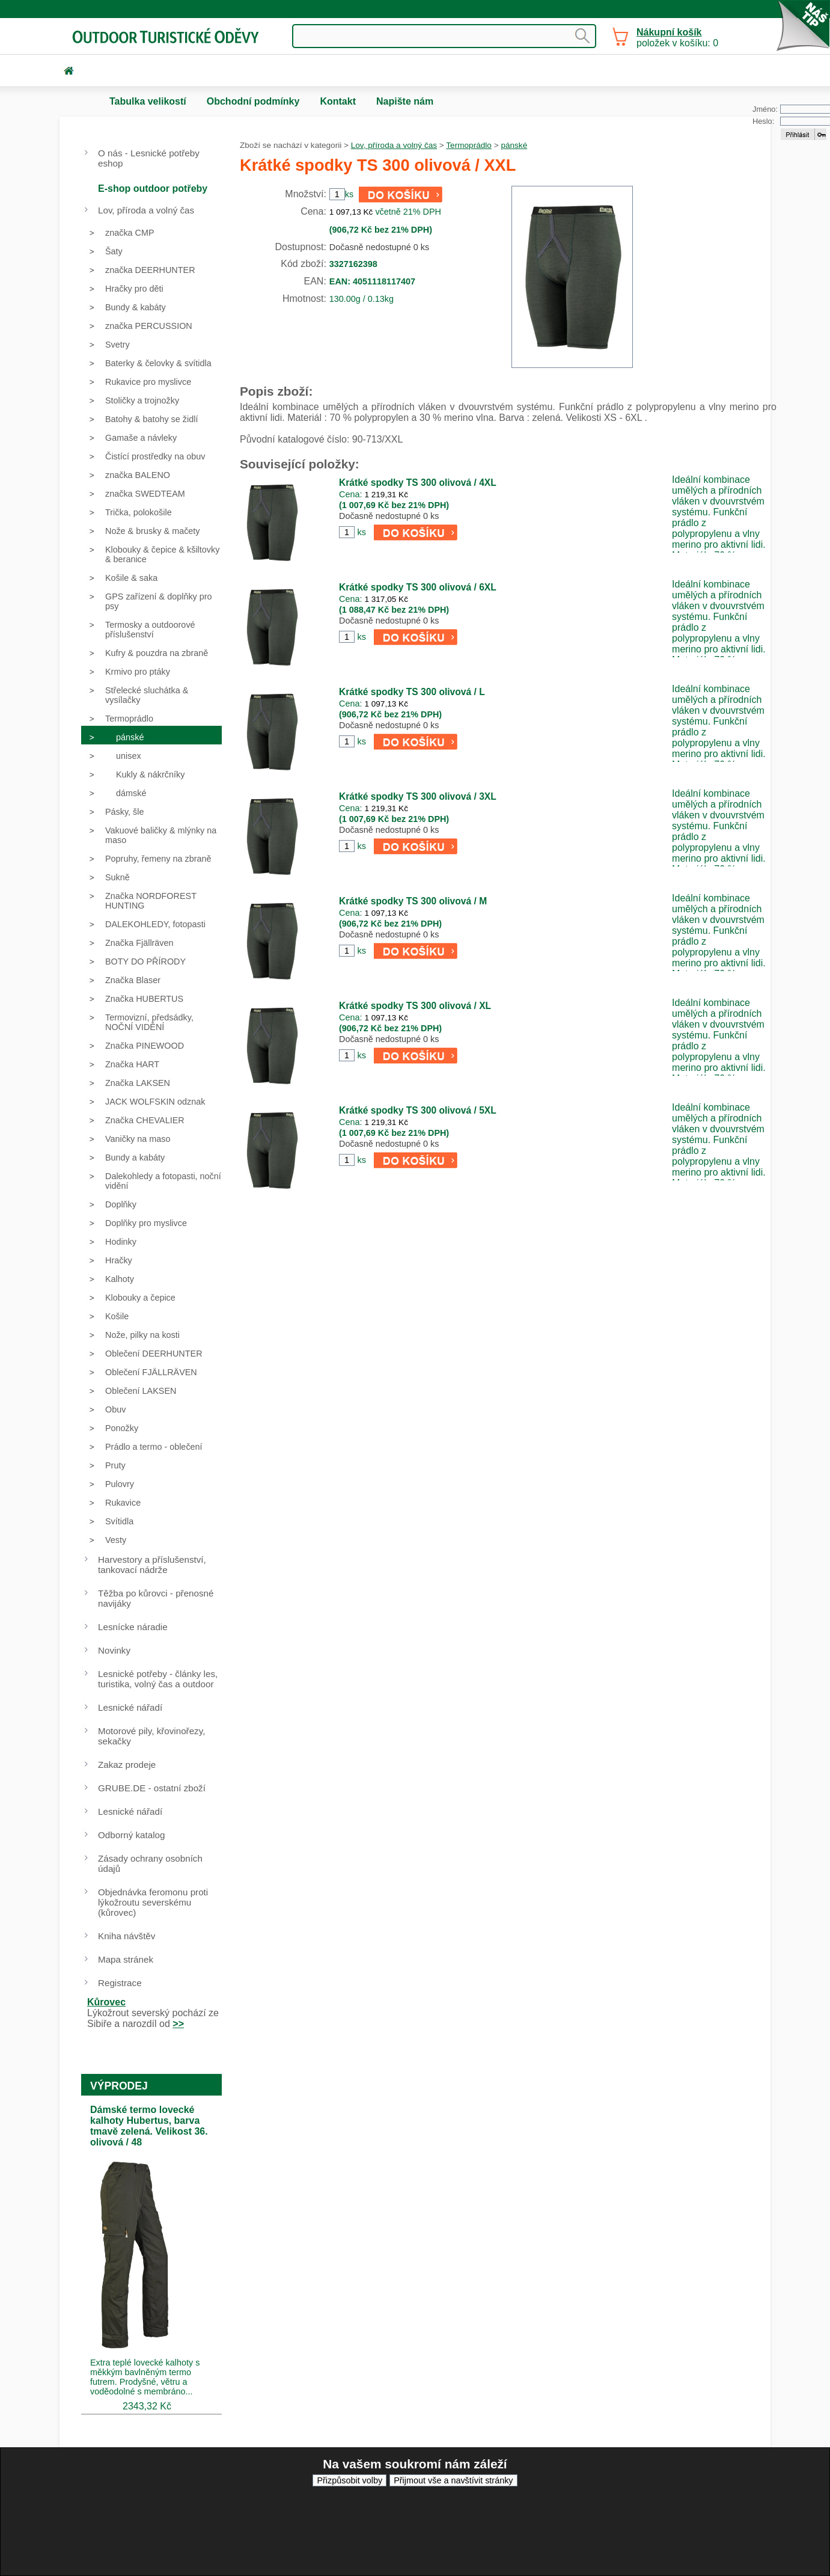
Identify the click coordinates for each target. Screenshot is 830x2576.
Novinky (114, 1650)
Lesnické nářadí (130, 1707)
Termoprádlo (469, 145)
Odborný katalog (131, 1835)
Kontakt (338, 101)
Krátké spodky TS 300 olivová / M (413, 901)
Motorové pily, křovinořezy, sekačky (151, 1736)
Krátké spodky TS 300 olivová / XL (415, 1006)
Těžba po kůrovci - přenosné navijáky (155, 1598)
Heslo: (763, 121)
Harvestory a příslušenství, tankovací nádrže (152, 1564)
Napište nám (404, 101)
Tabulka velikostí (147, 101)
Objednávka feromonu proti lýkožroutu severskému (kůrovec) (153, 1902)
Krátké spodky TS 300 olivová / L (412, 692)
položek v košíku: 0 (677, 37)
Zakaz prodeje (127, 1764)
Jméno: (765, 109)
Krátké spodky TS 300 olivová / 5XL (417, 1110)
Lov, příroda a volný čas (394, 145)
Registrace (120, 1983)
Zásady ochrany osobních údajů (150, 1863)
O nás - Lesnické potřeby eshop (149, 158)
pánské (514, 145)
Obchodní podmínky (253, 101)
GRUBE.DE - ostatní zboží (152, 1788)
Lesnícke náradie (133, 1627)
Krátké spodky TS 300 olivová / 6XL (417, 587)
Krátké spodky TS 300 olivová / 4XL (417, 482)
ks (361, 532)
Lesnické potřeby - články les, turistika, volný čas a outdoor (158, 1679)
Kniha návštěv (126, 1936)
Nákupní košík (668, 32)
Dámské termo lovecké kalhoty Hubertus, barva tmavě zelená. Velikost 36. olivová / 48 (149, 2126)
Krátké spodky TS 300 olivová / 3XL (417, 796)
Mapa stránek (125, 1959)
